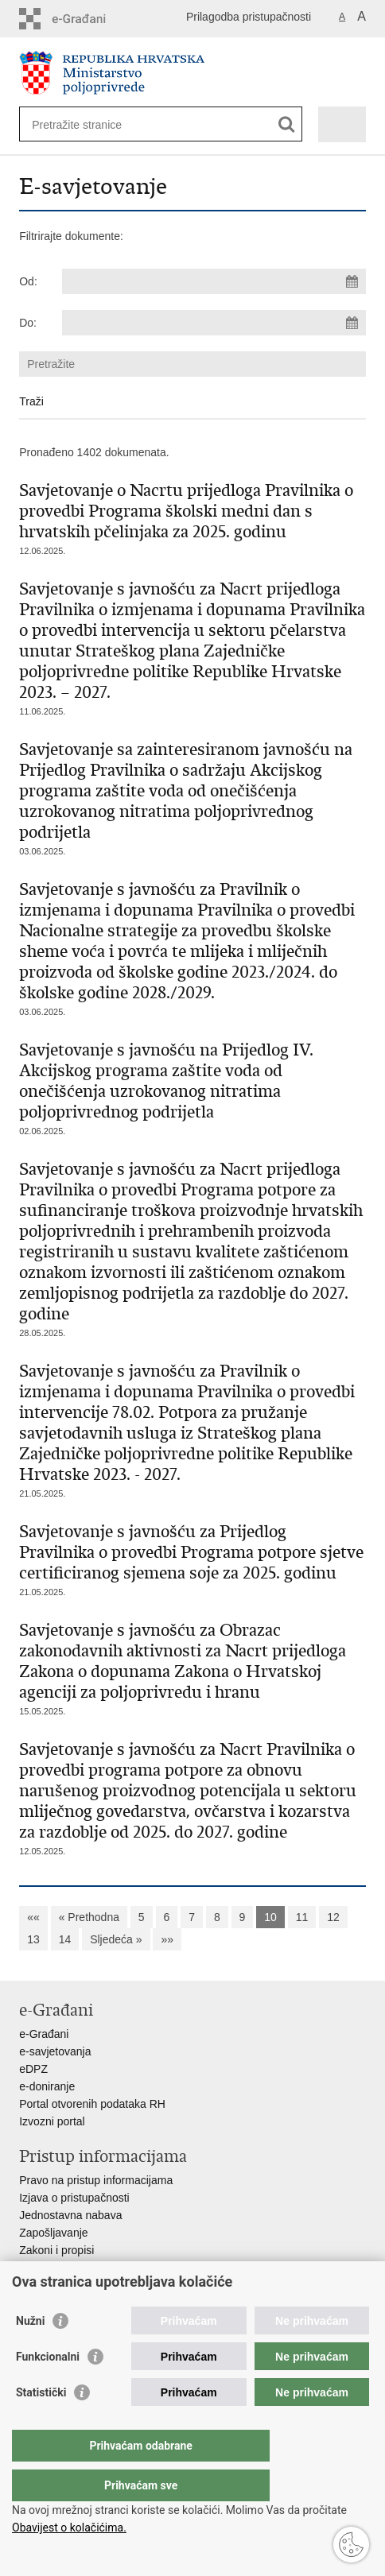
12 (333, 1917)
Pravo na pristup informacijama (96, 2180)
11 (302, 1917)
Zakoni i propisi (56, 2250)
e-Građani (43, 2034)
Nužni (30, 2352)
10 (270, 1917)
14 (65, 1939)
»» (167, 1939)
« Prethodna (89, 1917)
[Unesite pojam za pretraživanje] (89, 124)
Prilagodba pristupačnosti (248, 16)
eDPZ (33, 2069)
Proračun (41, 2267)
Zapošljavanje (53, 2232)
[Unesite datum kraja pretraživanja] (214, 322)
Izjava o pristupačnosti (74, 2197)
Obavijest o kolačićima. (69, 2527)
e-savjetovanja (55, 2051)
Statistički (41, 2424)
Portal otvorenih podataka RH (92, 2104)
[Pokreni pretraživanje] (286, 124)
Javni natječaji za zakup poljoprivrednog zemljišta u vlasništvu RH (181, 2285)
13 (33, 1939)
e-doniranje (47, 2086)
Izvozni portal (51, 2121)
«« (33, 1917)
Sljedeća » (116, 1939)
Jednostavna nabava (70, 2215)
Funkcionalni (48, 2388)
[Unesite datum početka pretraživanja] (214, 281)
